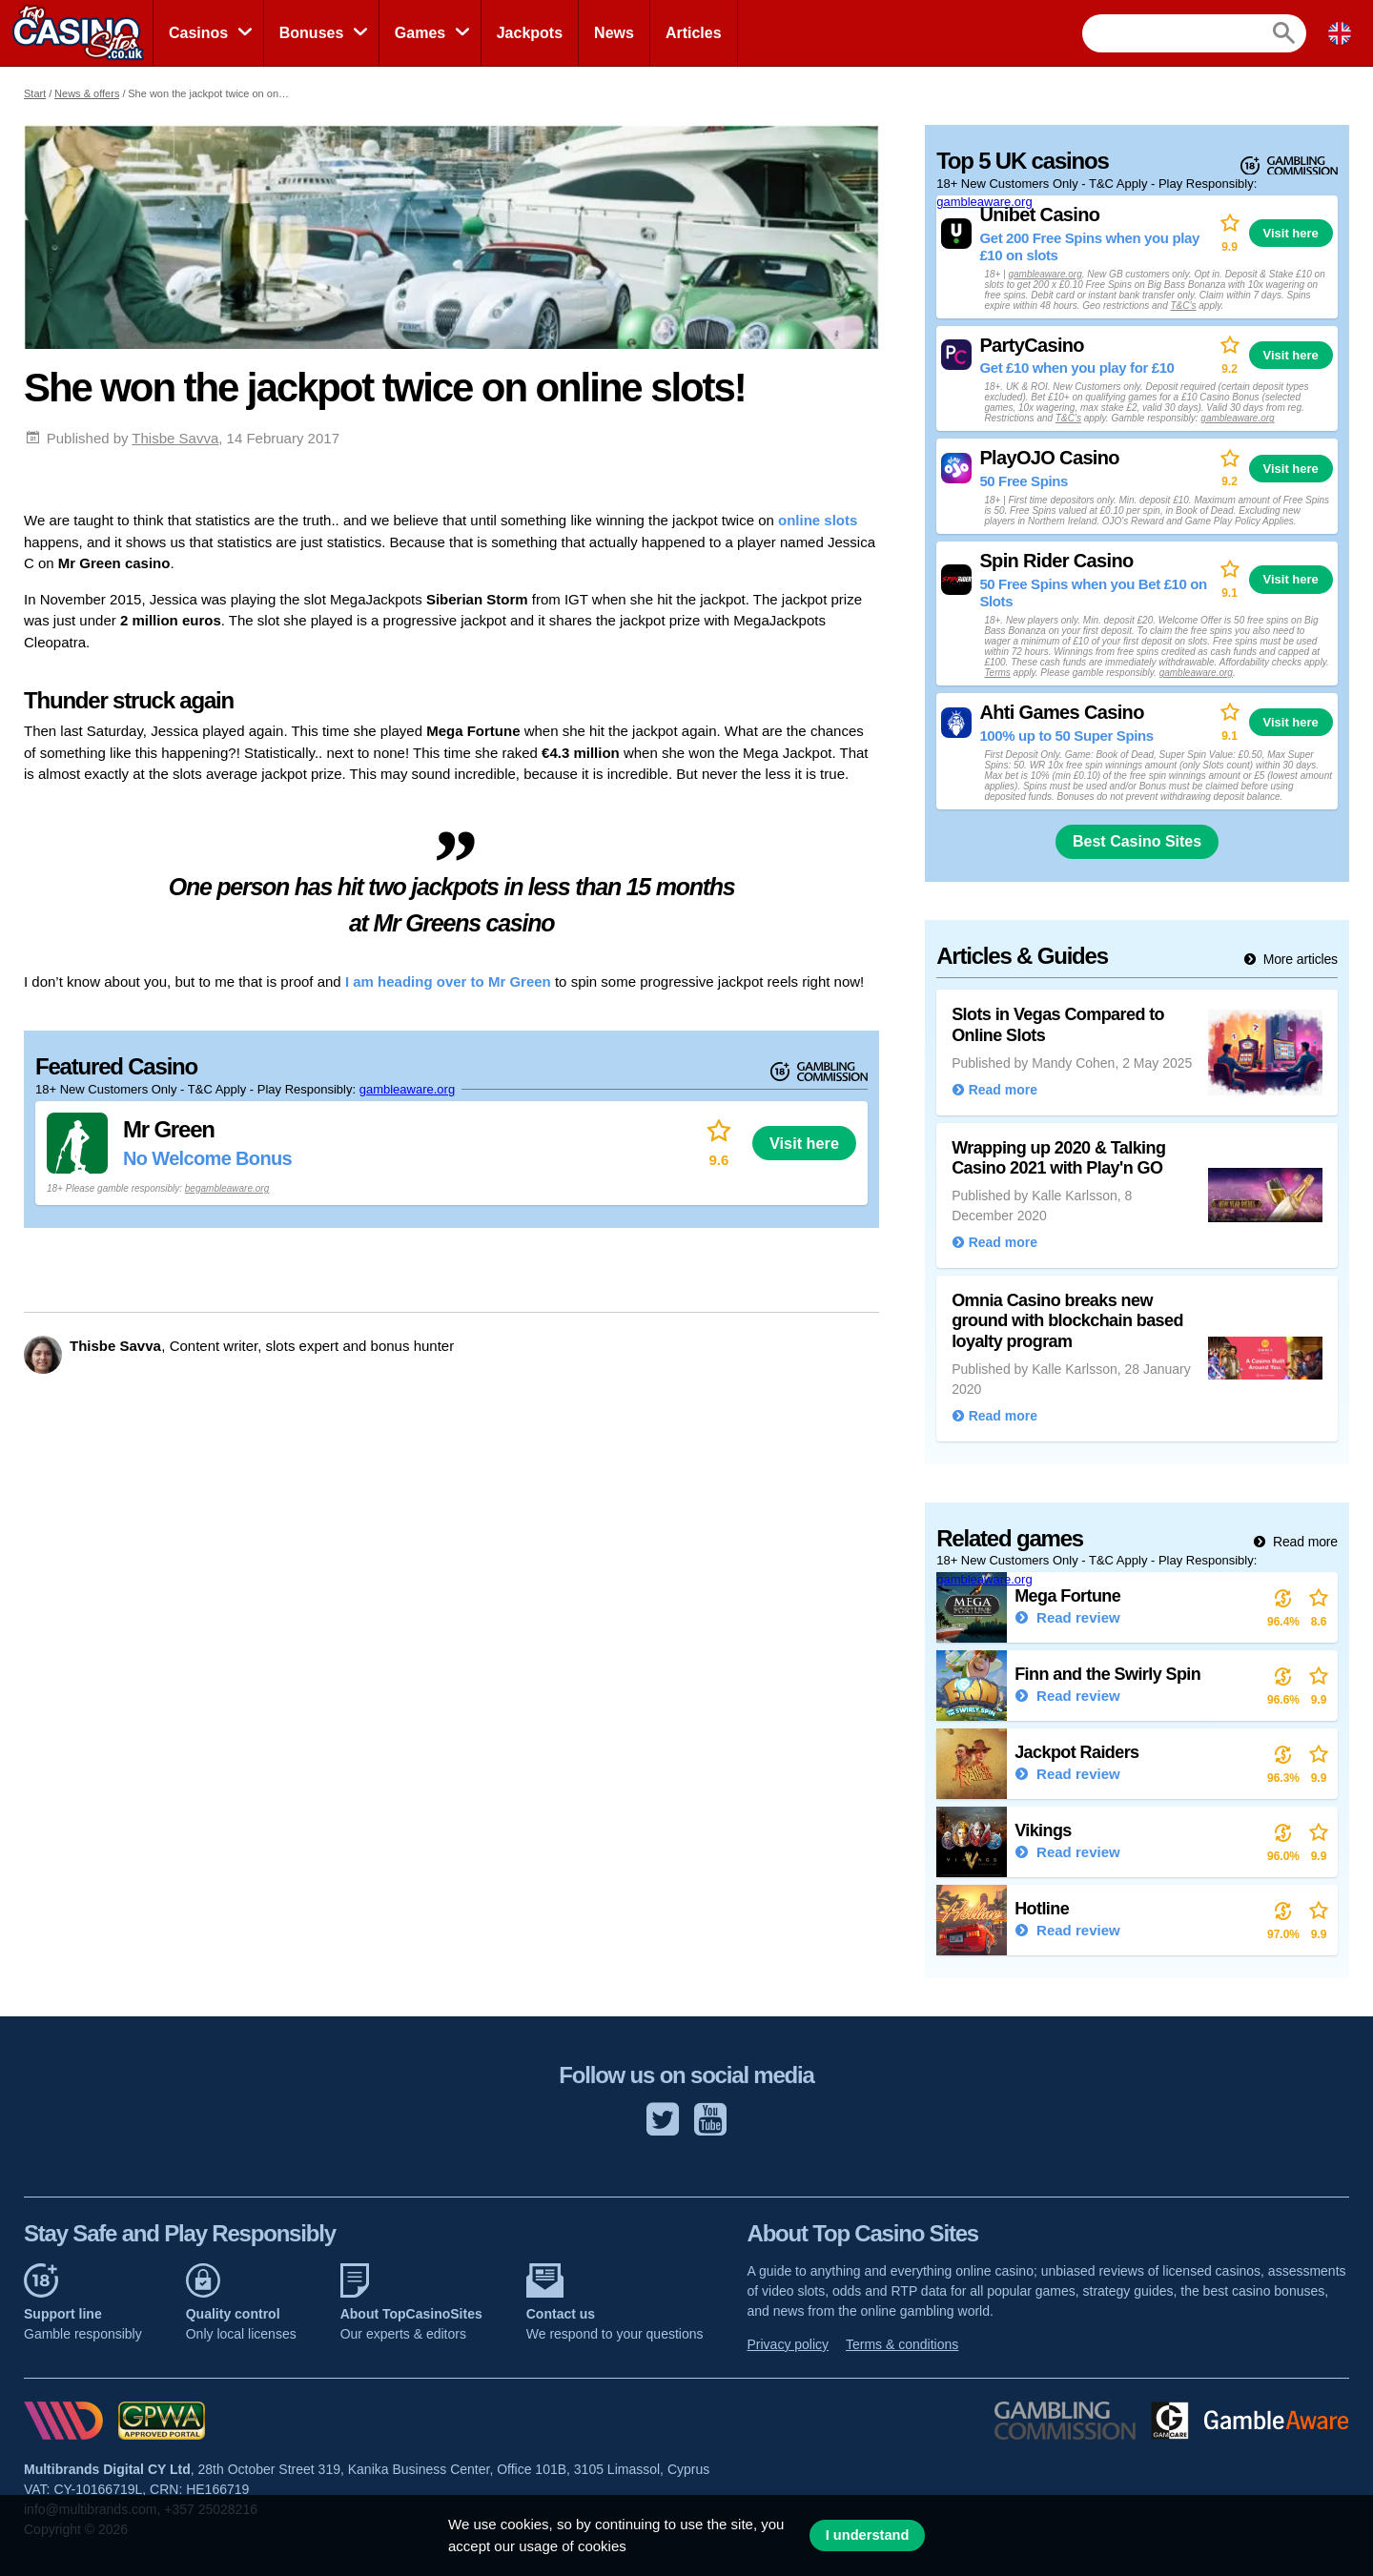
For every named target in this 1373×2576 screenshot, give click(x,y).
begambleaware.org (227, 1188)
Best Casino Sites (1137, 841)
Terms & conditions (902, 2344)
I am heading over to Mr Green (448, 981)
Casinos (198, 33)
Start (35, 93)
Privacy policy (789, 2344)
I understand (868, 2535)
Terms (997, 672)
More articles (1299, 959)
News (614, 33)
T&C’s (1183, 305)
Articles (694, 33)
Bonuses (311, 33)
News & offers (86, 93)
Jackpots (530, 33)
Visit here (804, 1143)
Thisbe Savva (175, 438)
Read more (1303, 1541)
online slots (817, 520)
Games (420, 33)
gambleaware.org (407, 1089)
